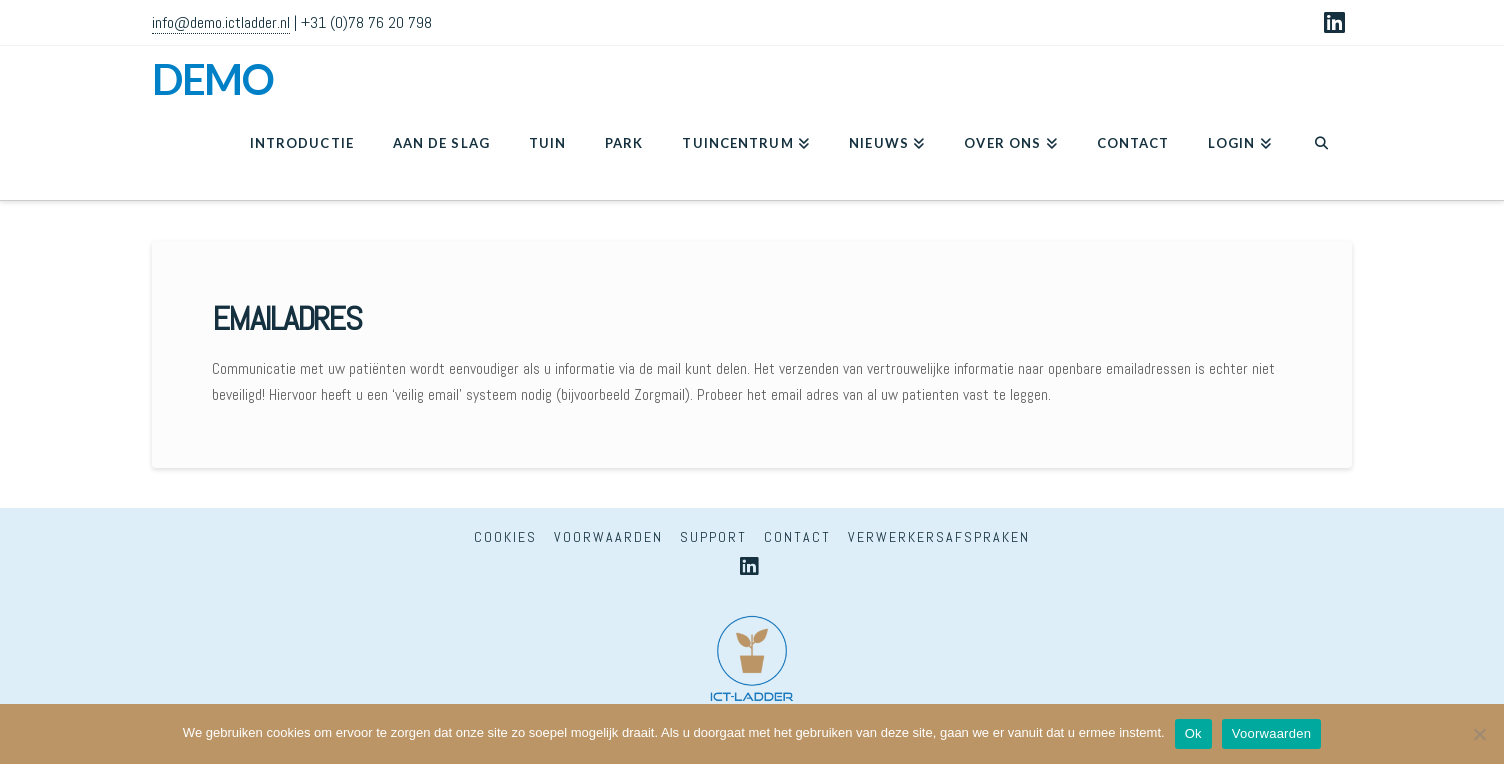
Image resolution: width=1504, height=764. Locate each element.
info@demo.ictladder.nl (221, 22)
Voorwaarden (608, 537)
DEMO (212, 79)
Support (713, 537)
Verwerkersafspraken (939, 537)
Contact (797, 537)
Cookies (505, 537)
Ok (1193, 733)
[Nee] (1479, 734)
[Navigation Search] (1321, 150)
